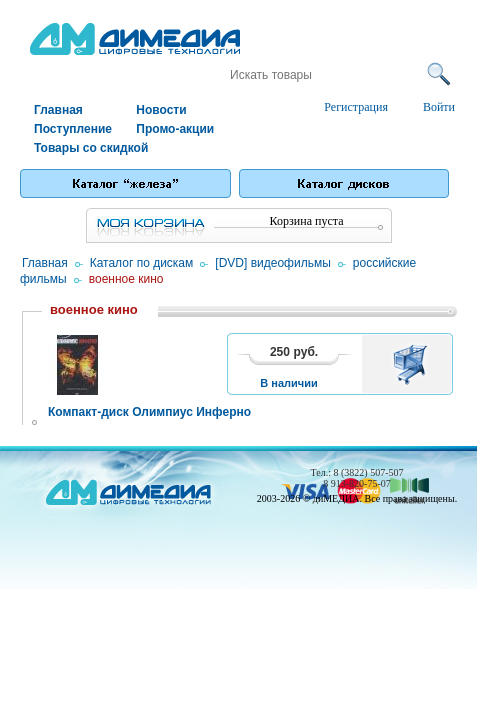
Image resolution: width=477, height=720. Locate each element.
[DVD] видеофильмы (272, 263)
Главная (58, 110)
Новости (161, 110)
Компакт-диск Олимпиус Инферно (149, 412)
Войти (439, 107)
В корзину (413, 364)
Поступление (73, 129)
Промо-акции (175, 129)
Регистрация (356, 107)
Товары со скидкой (84, 148)
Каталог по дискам (142, 263)
